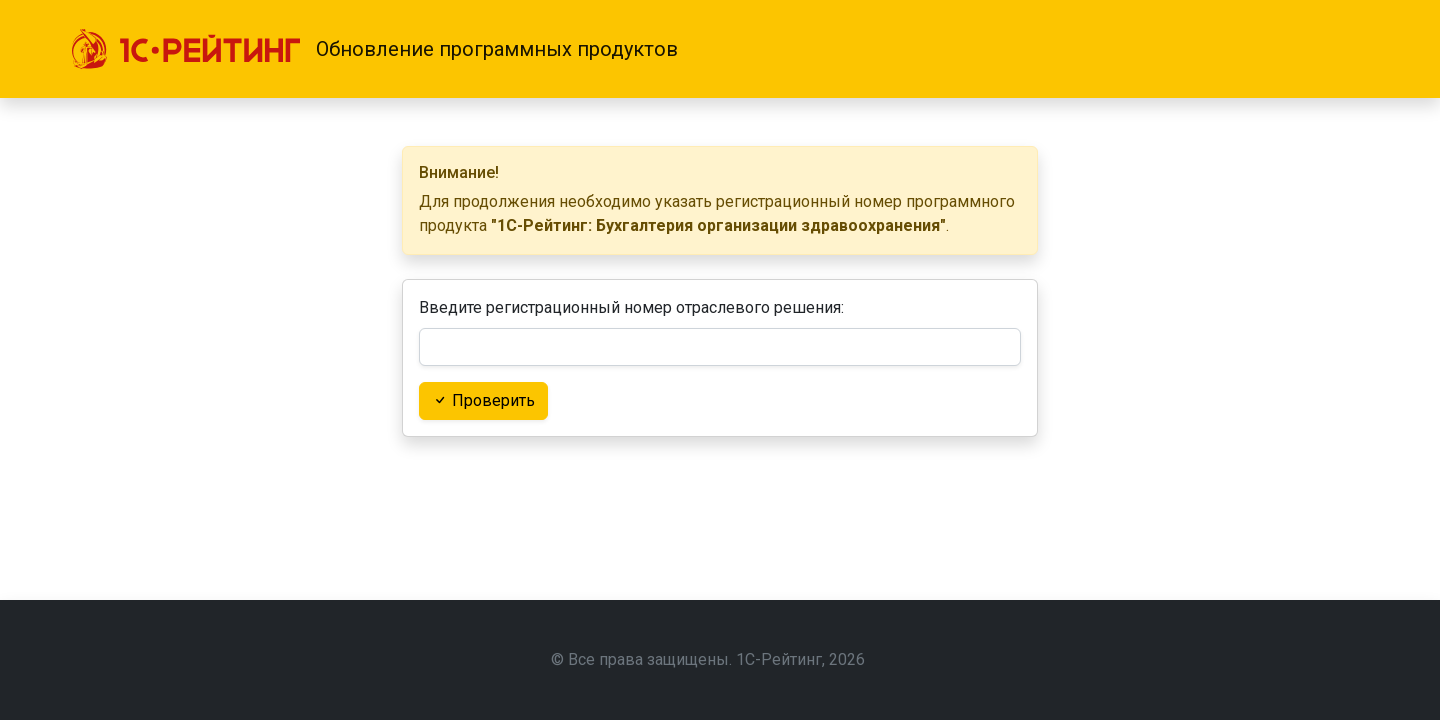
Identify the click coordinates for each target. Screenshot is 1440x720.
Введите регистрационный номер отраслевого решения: (631, 307)
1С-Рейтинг (779, 659)
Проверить (483, 400)
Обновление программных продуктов (497, 49)
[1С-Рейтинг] (186, 49)
